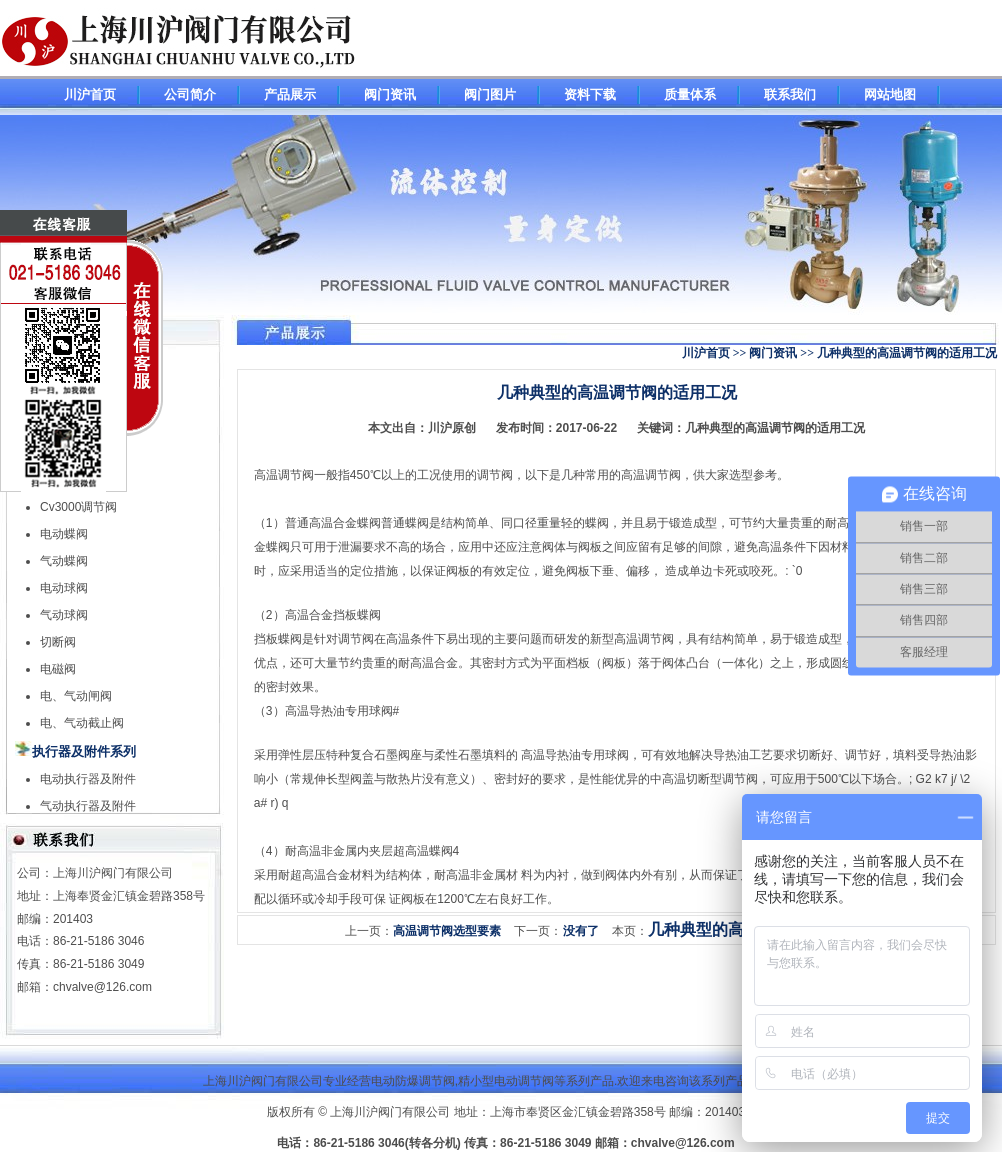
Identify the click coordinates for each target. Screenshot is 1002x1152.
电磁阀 (58, 669)
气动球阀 (64, 615)
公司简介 (190, 94)
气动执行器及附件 (88, 806)
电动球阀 (64, 588)
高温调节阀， (657, 475)
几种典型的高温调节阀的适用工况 (775, 428)
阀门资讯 (390, 94)
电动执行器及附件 (88, 779)
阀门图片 (490, 94)
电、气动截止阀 (82, 723)
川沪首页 (90, 94)
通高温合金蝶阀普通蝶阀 (363, 523)
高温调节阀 (284, 475)
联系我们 (790, 94)
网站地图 (890, 94)
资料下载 (590, 94)
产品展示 (290, 94)
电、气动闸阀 (76, 696)
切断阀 (58, 642)
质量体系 (690, 94)
